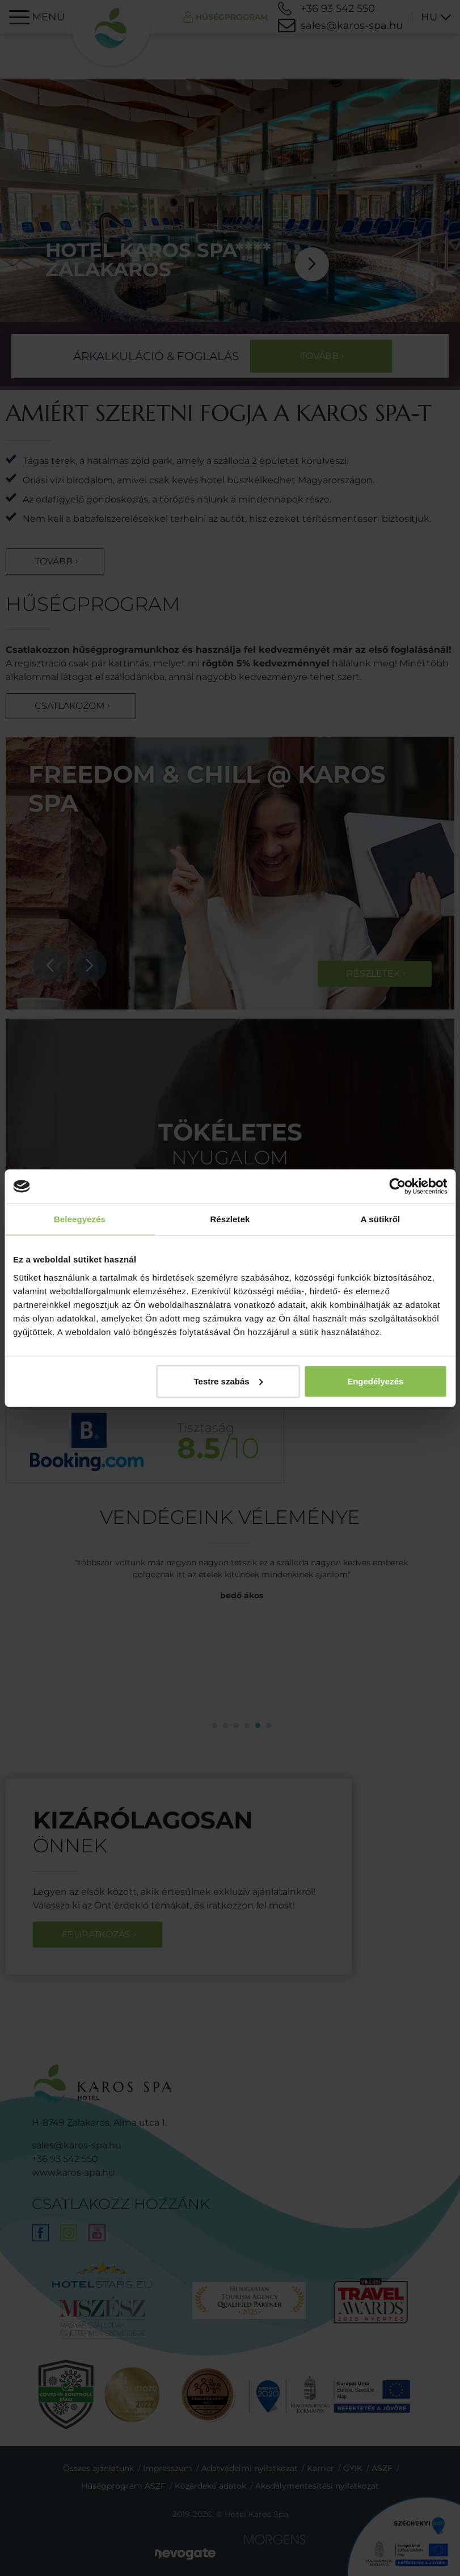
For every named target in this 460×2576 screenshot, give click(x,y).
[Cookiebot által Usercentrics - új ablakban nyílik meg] (397, 1186)
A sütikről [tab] (380, 1219)
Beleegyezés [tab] (79, 1219)
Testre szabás (228, 1381)
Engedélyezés (375, 1381)
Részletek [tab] (230, 1219)
